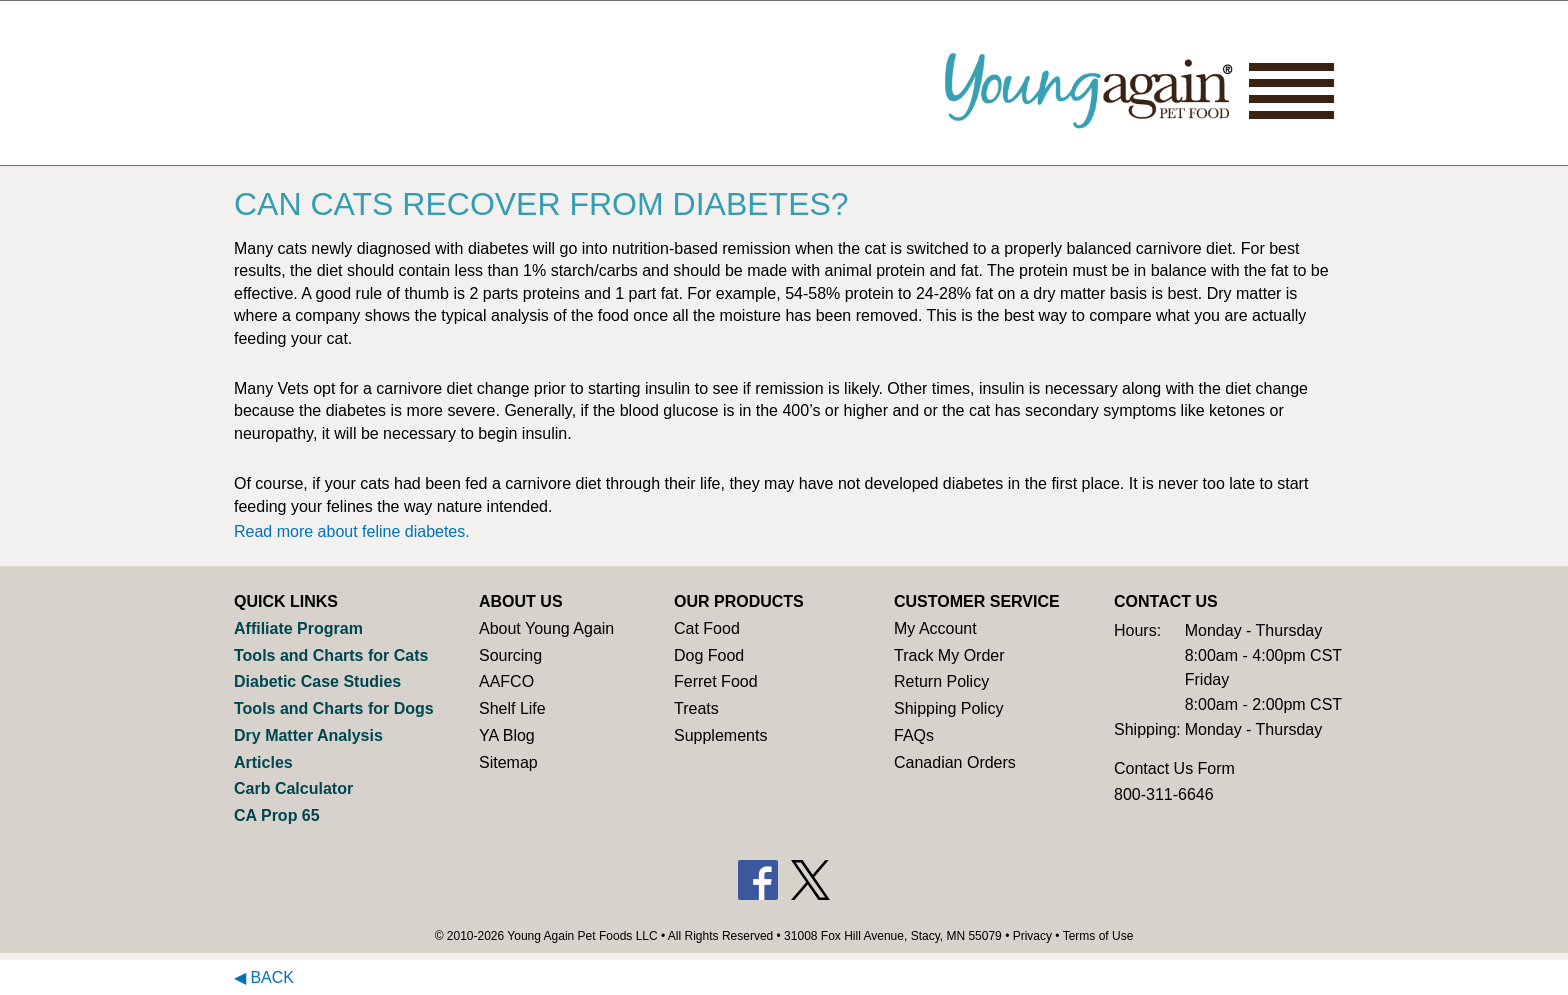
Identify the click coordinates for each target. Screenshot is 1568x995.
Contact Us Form (1174, 768)
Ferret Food (716, 681)
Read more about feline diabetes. (352, 531)
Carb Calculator (293, 788)
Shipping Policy (948, 708)
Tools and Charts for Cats (331, 655)
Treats (696, 708)
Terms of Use (1098, 936)
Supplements (720, 735)
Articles (263, 762)
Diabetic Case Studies (317, 681)
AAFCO (506, 681)
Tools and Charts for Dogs (334, 708)
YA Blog (507, 735)
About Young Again (546, 628)
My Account (935, 628)
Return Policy (941, 681)
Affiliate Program (298, 628)
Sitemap (508, 762)
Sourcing (510, 655)
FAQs (914, 735)
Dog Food (709, 655)
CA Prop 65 (277, 815)
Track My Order (949, 655)
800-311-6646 (1164, 794)
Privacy (1032, 936)
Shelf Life (512, 708)
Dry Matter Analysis (308, 735)
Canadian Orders (955, 762)
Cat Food (707, 628)
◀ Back (264, 977)
